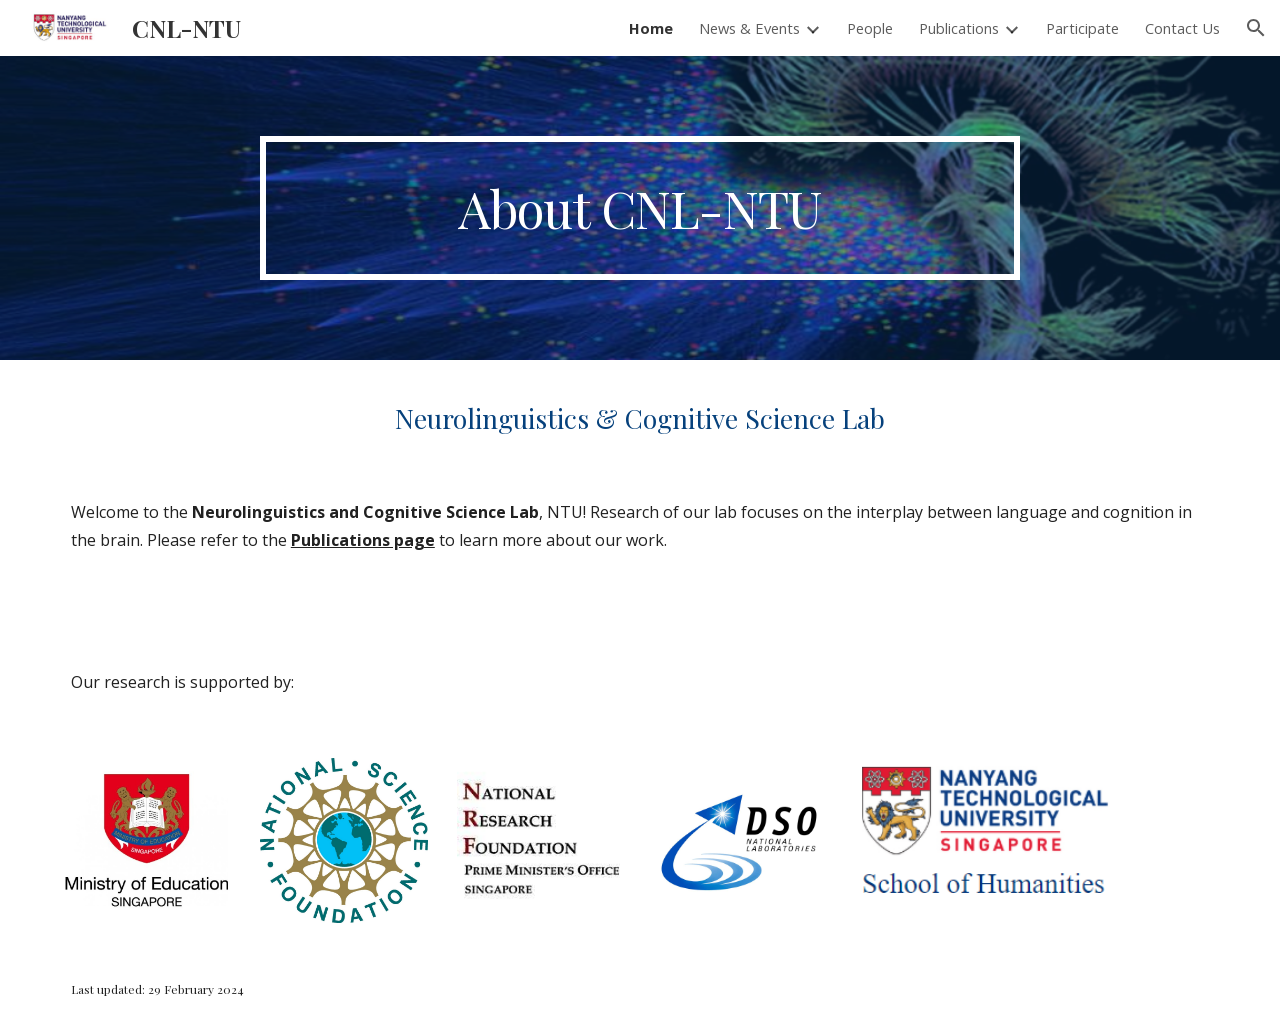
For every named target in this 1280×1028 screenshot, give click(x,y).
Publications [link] (959, 28)
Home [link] (651, 28)
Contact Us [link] (1182, 28)
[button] (1256, 28)
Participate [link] (1082, 28)
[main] (640, 208)
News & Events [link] (749, 28)
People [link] (870, 28)
